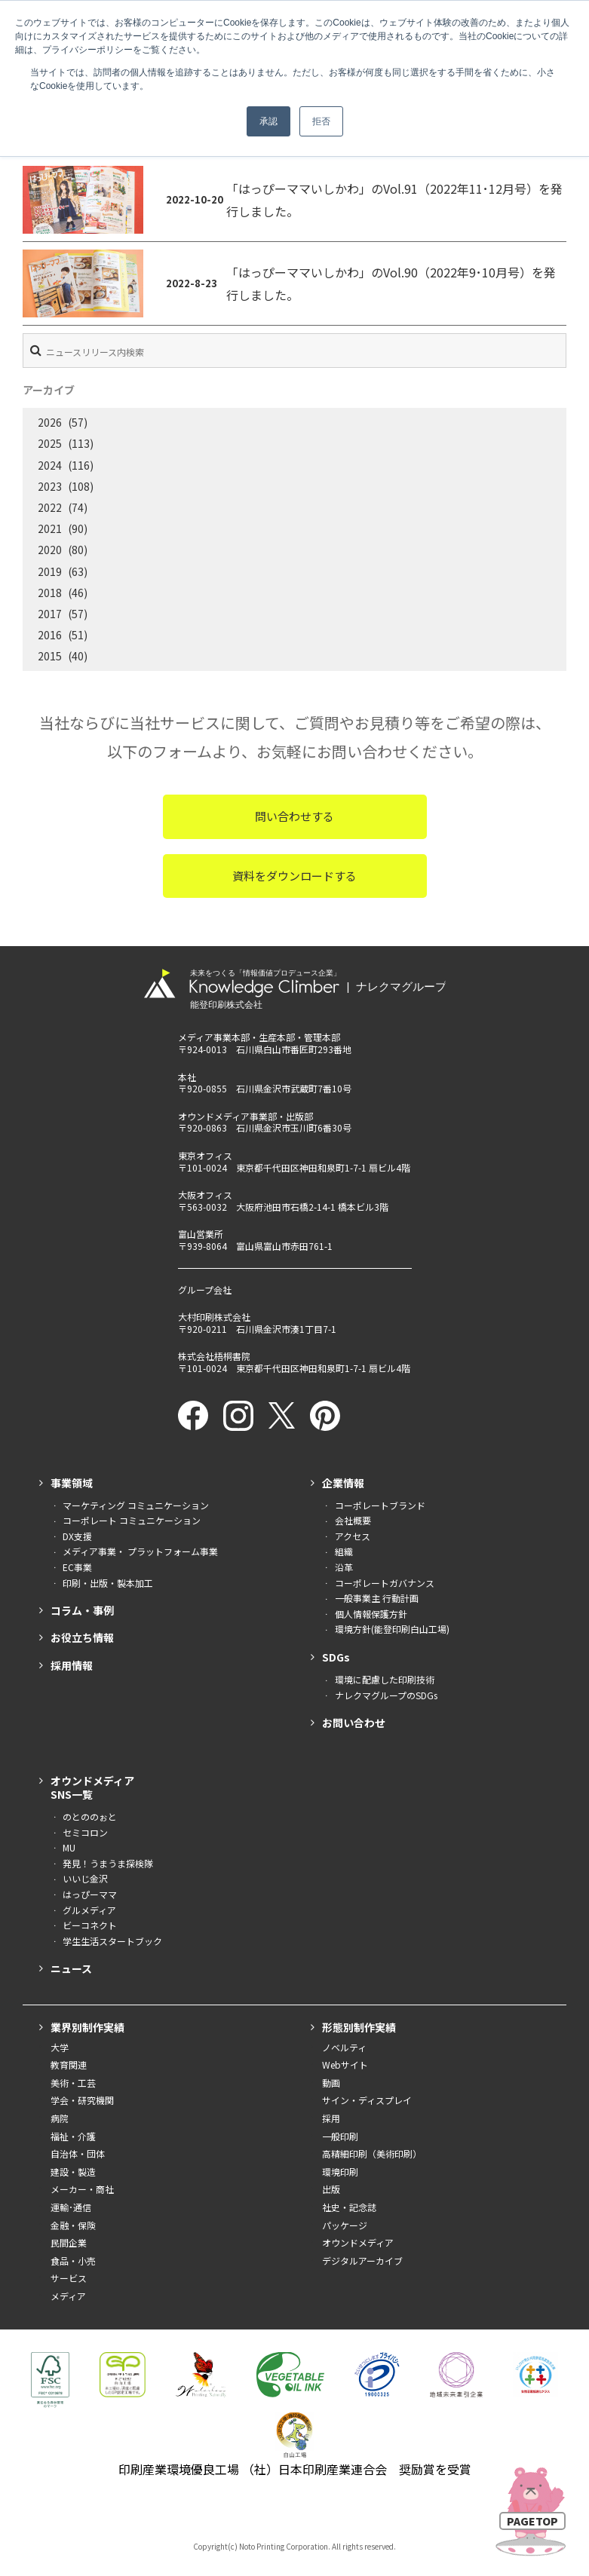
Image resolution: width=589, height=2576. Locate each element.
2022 (50, 507)
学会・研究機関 (82, 2100)
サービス (69, 2277)
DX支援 (77, 1536)
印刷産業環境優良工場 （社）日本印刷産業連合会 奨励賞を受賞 (294, 2469)
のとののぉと (90, 1816)
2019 (50, 571)
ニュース (71, 1968)
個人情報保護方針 (371, 1613)
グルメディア (89, 1910)
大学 (60, 2047)
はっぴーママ (90, 1894)
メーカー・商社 (82, 2188)
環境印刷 (340, 2171)
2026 (50, 422)
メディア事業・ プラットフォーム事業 (140, 1551)
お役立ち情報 (82, 1637)
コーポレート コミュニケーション (132, 1520)
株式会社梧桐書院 (214, 1355)
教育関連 (69, 2064)
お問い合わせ (353, 1722)
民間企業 (69, 2242)
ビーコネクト (90, 1925)
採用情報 (72, 1665)
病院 (60, 2118)
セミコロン (85, 1832)
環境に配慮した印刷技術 (384, 1679)
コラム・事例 (82, 1610)
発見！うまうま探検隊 (108, 1863)
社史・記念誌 (349, 2207)
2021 (50, 528)
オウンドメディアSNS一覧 (92, 1787)
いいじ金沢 (85, 1878)
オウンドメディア (358, 2242)
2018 (50, 592)
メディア (68, 2296)
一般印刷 (340, 2136)
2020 (50, 549)
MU (69, 1847)
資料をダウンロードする (294, 876)
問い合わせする (294, 816)
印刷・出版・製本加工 (108, 1582)
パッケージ (344, 2225)
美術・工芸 (73, 2082)
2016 (50, 634)
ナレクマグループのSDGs (386, 1695)
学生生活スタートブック (112, 1940)
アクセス (352, 1536)
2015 (50, 655)
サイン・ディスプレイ (367, 2100)
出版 (331, 2188)
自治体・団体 (78, 2153)
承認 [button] (268, 121)
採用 (331, 2118)
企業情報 (343, 1482)
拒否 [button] (321, 121)
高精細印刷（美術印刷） (372, 2153)
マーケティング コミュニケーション (136, 1505)
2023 (50, 486)
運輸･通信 (71, 2207)
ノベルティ (344, 2047)
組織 (344, 1551)
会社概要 (353, 1520)
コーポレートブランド (380, 1505)
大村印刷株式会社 (214, 1316)
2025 (50, 443)
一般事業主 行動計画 (377, 1597)
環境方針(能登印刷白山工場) (392, 1628)
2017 (50, 613)
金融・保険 (73, 2225)
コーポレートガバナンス (384, 1582)
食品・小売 (73, 2260)
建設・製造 (73, 2171)
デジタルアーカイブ (362, 2260)
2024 (50, 465)
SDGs (336, 1657)
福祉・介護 (73, 2136)
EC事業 (77, 1567)
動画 (331, 2082)
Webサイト (345, 2064)
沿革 (344, 1567)
